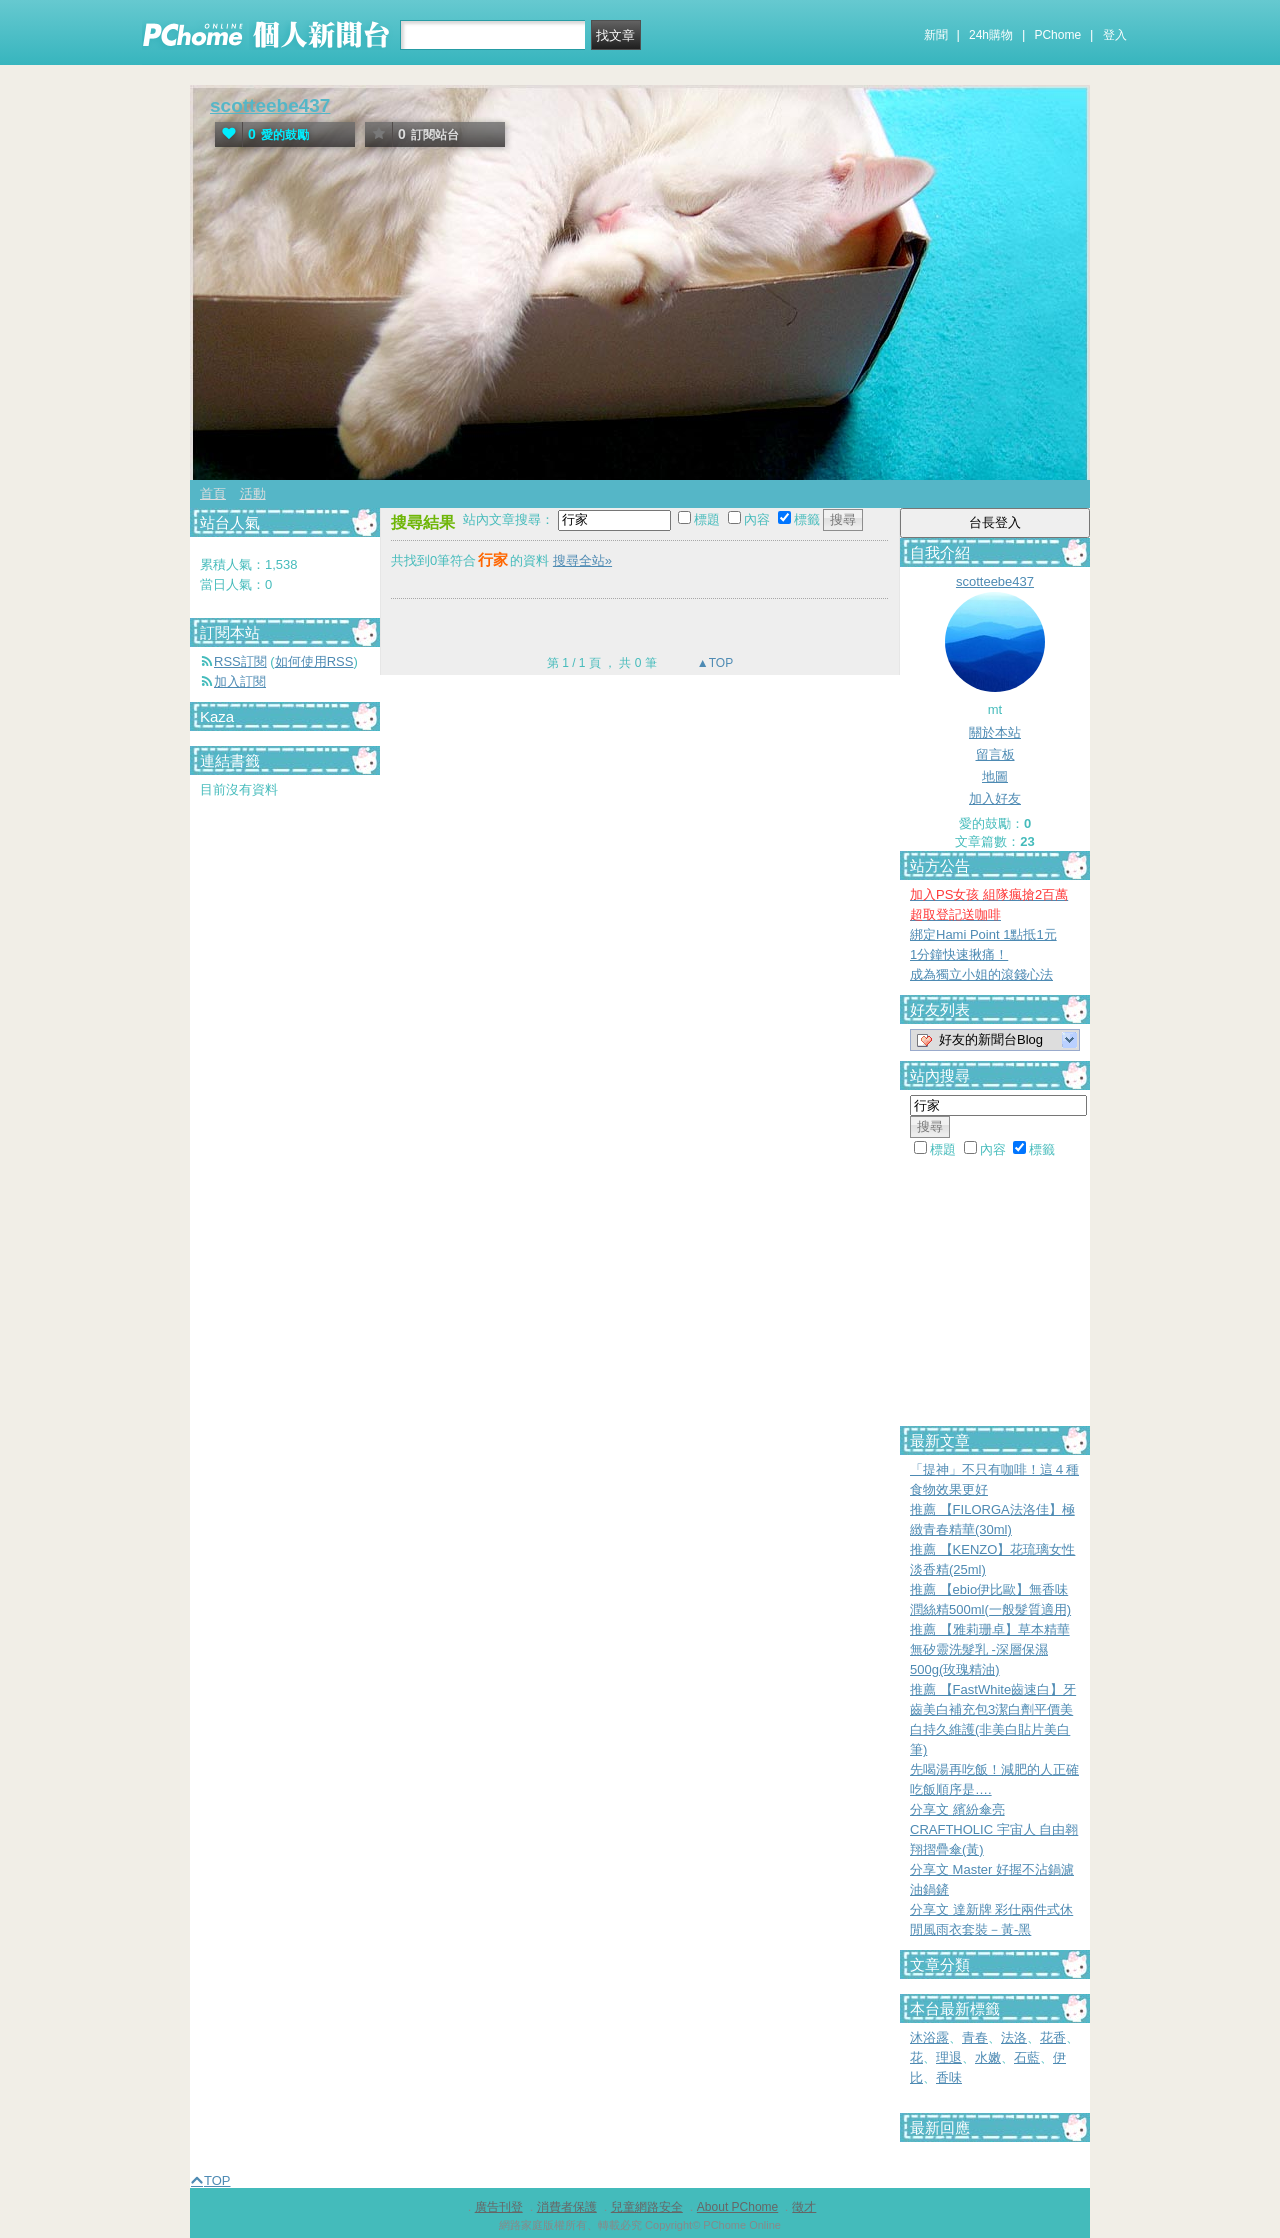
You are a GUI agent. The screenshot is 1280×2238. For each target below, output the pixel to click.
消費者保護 (567, 2207)
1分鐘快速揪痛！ (959, 954)
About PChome (737, 2207)
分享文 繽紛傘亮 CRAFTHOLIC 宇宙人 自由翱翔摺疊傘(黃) (994, 1829)
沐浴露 (929, 2037)
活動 (253, 493)
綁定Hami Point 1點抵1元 (983, 934)
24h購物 (991, 35)
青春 (975, 2037)
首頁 (213, 493)
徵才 (804, 2207)
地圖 (995, 776)
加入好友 (995, 798)
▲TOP (714, 663)
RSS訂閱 (240, 661)
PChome (1057, 35)
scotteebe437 (270, 105)
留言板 (995, 754)
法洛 (1014, 2037)
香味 (949, 2077)
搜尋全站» (582, 560)
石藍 (1027, 2057)
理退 (949, 2057)
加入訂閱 (240, 681)
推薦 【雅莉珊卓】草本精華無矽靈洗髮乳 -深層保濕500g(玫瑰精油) (990, 1649)
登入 (1115, 35)
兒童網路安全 (647, 2207)
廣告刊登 (499, 2207)
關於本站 (995, 732)
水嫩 (988, 2057)
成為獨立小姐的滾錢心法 (981, 974)
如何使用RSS (314, 661)
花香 (1053, 2037)
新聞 (936, 35)
